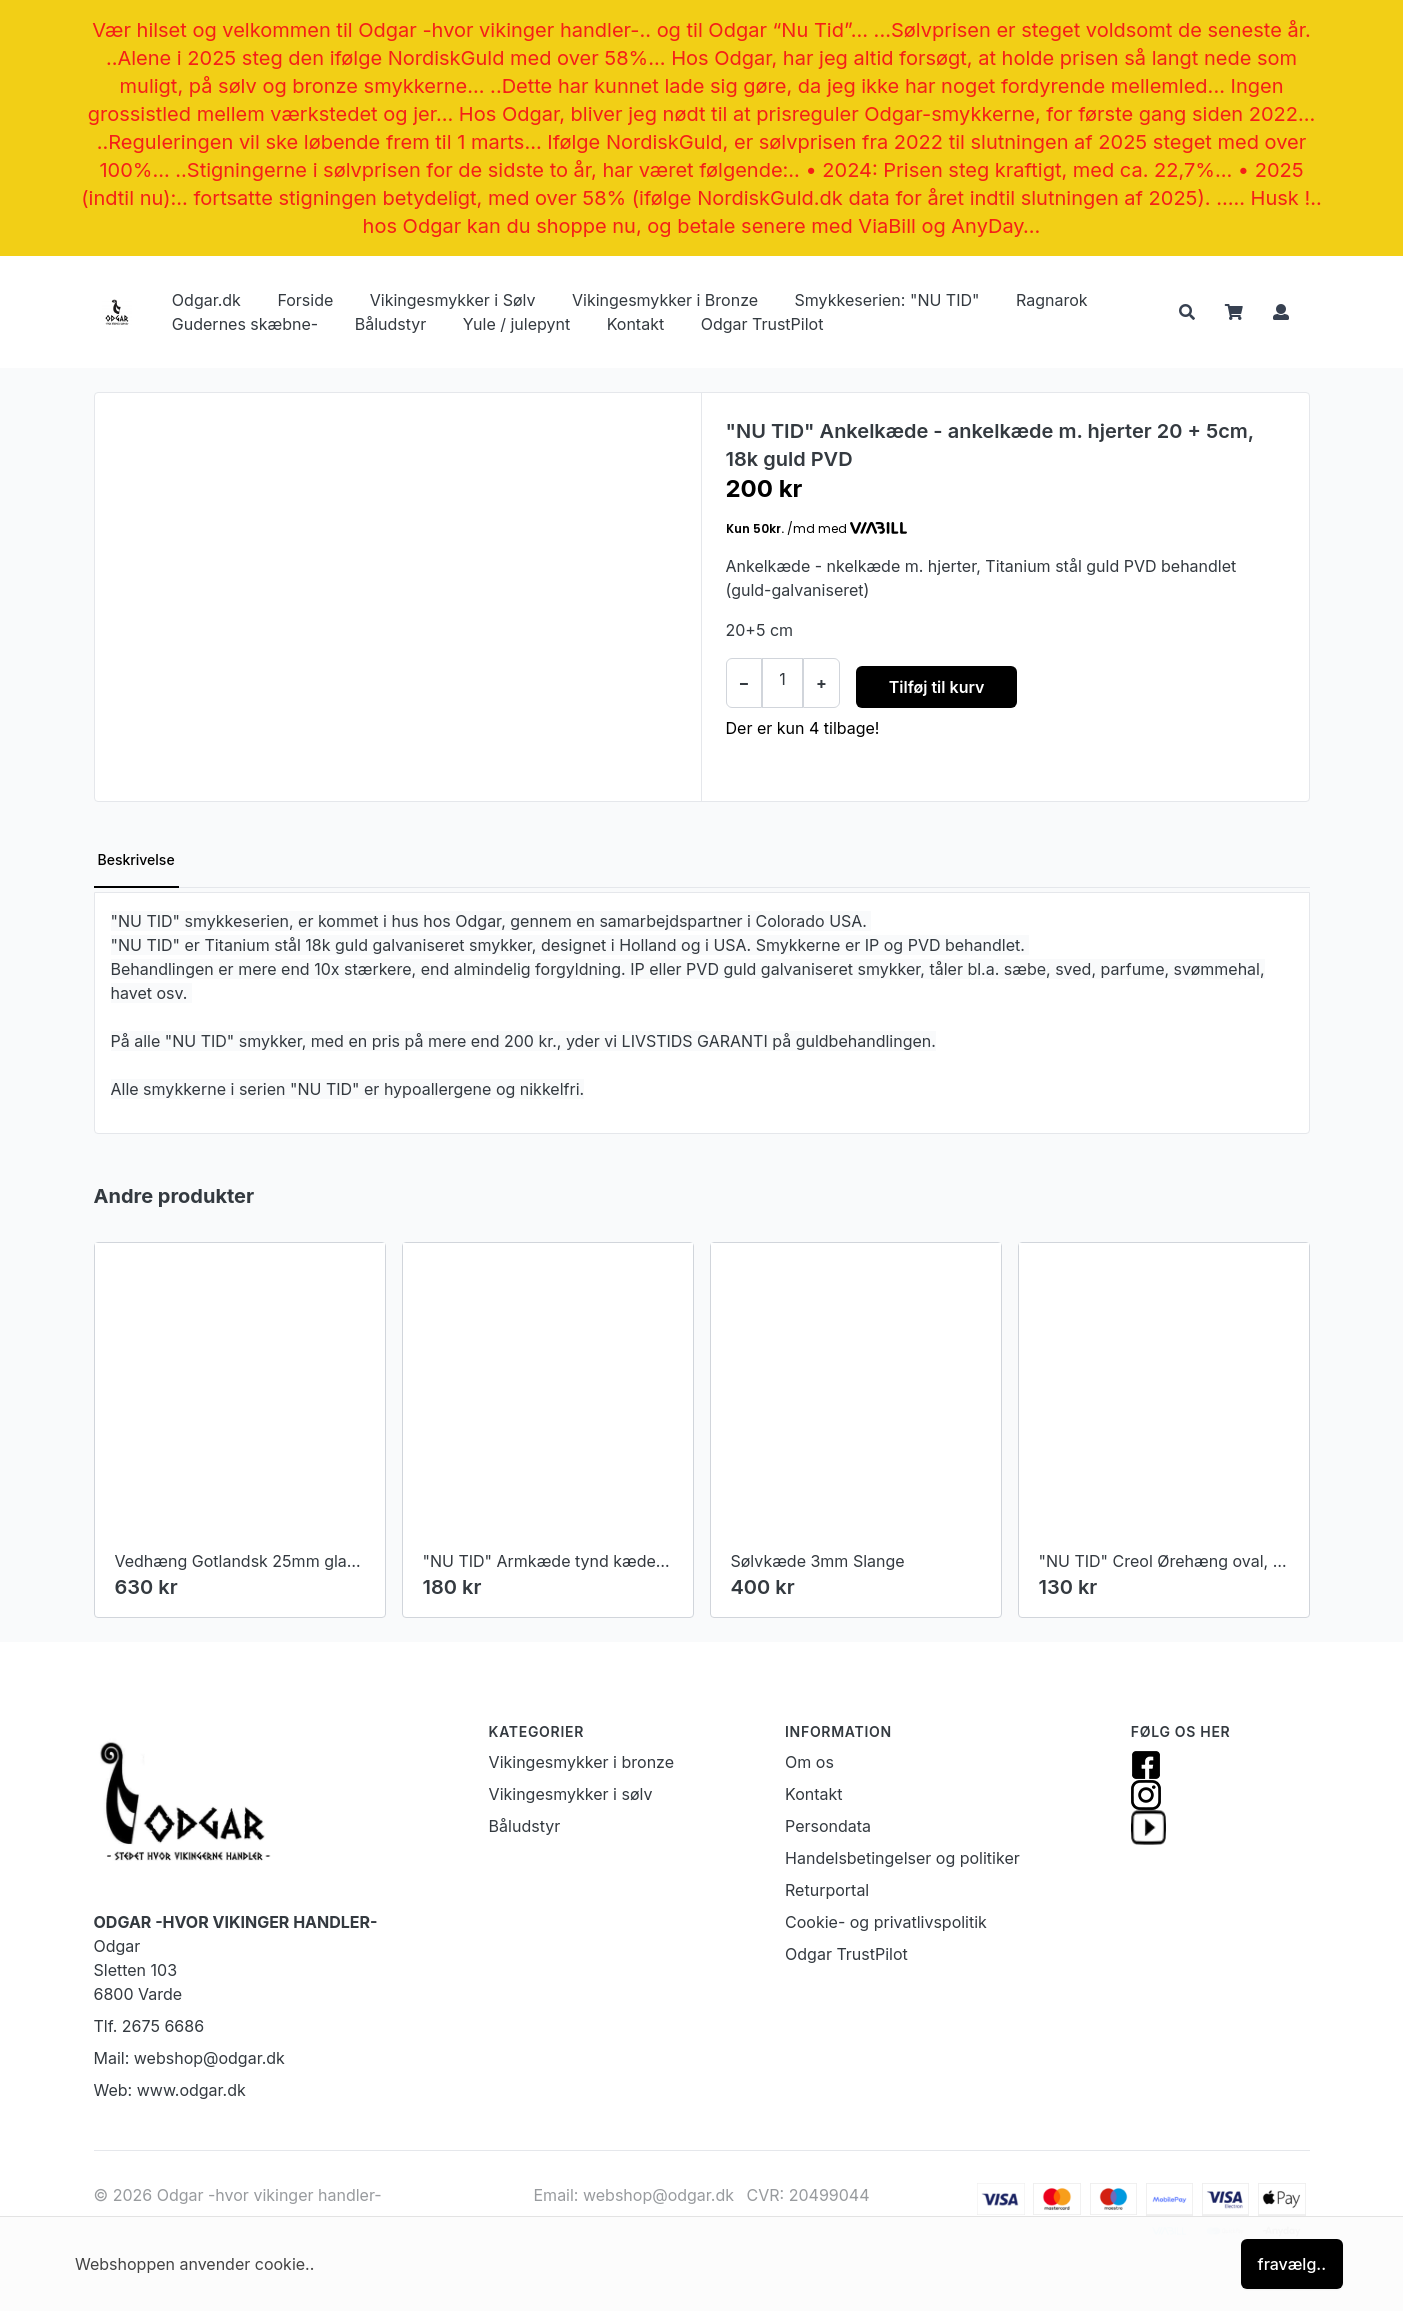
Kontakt (635, 324)
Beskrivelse (136, 859)
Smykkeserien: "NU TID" (887, 300)
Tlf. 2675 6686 (149, 2026)
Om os (809, 1762)
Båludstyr (391, 324)
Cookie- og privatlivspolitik (886, 1922)
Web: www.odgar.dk (170, 2090)
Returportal (827, 1890)
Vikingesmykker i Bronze (665, 300)
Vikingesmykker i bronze (581, 1762)
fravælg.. (1292, 2264)
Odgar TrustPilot (762, 324)
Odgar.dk (206, 300)
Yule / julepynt (516, 324)
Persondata (828, 1826)
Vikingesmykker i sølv (571, 1794)
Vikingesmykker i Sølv (453, 300)
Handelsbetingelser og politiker (902, 1858)
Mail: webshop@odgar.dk (189, 2058)
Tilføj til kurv (937, 687)
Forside (305, 300)
